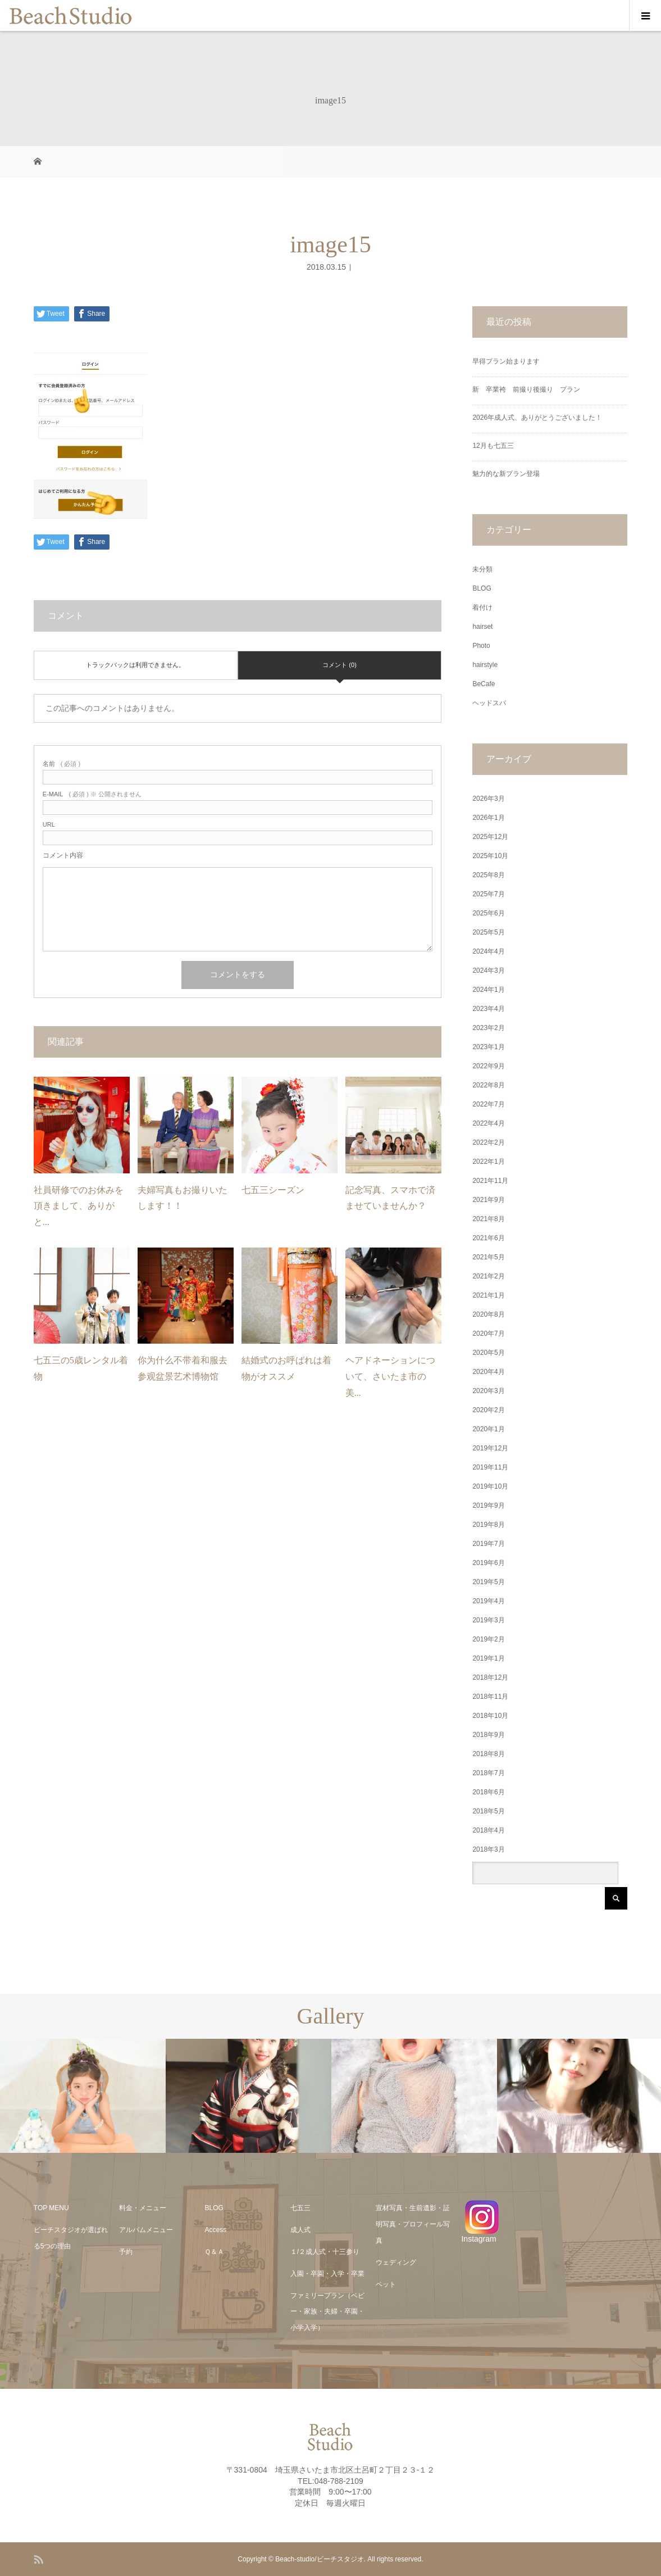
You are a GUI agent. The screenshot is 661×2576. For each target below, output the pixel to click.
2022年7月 (488, 1104)
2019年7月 (488, 1544)
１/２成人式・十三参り (324, 2252)
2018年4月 (488, 1830)
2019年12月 (490, 1448)
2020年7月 (488, 1333)
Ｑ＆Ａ (214, 2252)
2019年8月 (488, 1525)
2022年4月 (488, 1123)
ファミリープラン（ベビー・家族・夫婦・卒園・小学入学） (327, 2312)
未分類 (482, 569)
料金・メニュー (142, 2208)
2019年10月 (490, 1486)
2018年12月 (490, 1677)
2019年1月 (488, 1658)
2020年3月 (488, 1391)
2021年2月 (488, 1276)
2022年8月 (488, 1085)
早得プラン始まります (506, 361)
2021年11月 (490, 1181)
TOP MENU (51, 2208)
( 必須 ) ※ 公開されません (92, 794)
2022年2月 (488, 1142)
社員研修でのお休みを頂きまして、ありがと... (79, 1206)
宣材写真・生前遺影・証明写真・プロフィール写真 (413, 2224)
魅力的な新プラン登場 (506, 474)
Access (215, 2230)
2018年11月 (490, 1696)
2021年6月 (488, 1238)
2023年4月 (488, 1009)
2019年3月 (488, 1620)
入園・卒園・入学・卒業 (327, 2274)
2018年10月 (490, 1716)
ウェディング (396, 2262)
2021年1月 (488, 1295)
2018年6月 (488, 1792)
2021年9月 (488, 1200)
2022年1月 (488, 1161)
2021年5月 (488, 1257)
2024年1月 (488, 990)
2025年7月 (488, 894)
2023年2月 (488, 1028)
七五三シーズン (272, 1190)
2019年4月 (488, 1601)
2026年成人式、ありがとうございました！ (537, 417)
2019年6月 (488, 1563)
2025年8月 (488, 875)
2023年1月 (488, 1047)
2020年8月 (488, 1314)
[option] (83, 2096)
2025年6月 (488, 913)
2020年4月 (488, 1372)
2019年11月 (490, 1467)
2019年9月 (488, 1505)
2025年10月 (490, 856)
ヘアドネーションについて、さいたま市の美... (390, 1376)
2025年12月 (490, 837)
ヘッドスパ (489, 703)
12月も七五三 (492, 446)
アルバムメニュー (146, 2230)
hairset (482, 627)
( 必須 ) (61, 764)
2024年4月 (488, 951)
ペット (386, 2284)
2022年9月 (488, 1066)
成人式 (300, 2230)
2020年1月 (488, 1429)
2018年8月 (488, 1754)
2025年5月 (488, 932)
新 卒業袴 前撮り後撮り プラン (529, 389)
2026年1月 (488, 818)
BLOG (481, 588)
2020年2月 (488, 1410)
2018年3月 (488, 1849)
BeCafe (483, 684)
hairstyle (485, 665)
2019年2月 (488, 1639)
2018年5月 (488, 1811)
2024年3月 (488, 970)
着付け (482, 607)
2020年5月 (488, 1353)
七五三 (300, 2208)
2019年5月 (488, 1582)
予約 (126, 2252)
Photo (481, 646)
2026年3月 (488, 798)
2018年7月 (488, 1773)
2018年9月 (488, 1735)
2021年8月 (488, 1219)
